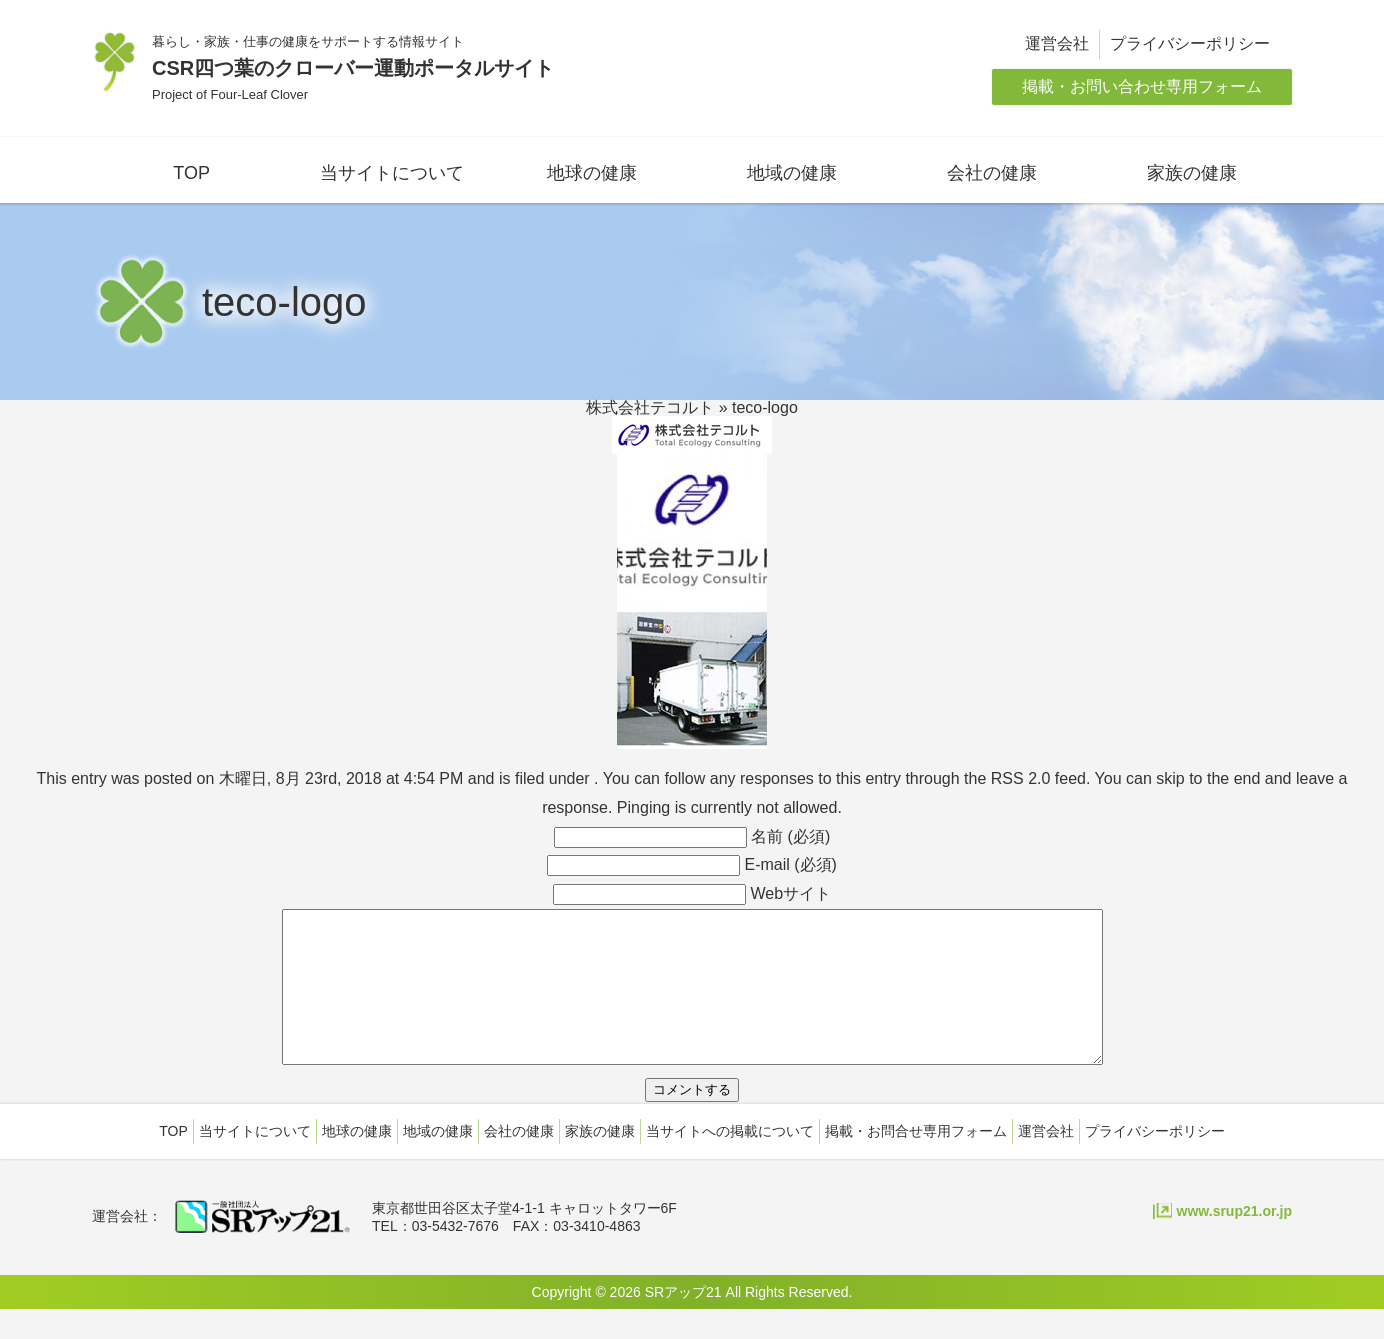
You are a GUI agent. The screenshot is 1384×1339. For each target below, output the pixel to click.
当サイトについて (392, 173)
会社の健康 (992, 173)
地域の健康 (792, 173)
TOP (191, 173)
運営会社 (1057, 43)
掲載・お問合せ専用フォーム (916, 1161)
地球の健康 (592, 173)
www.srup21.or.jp (1234, 1241)
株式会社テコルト (650, 407)
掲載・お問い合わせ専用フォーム (1142, 86)
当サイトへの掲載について (730, 1161)
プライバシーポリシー (1190, 43)
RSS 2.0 (1021, 778)
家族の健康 (1192, 173)
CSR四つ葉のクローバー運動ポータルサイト (353, 68)
